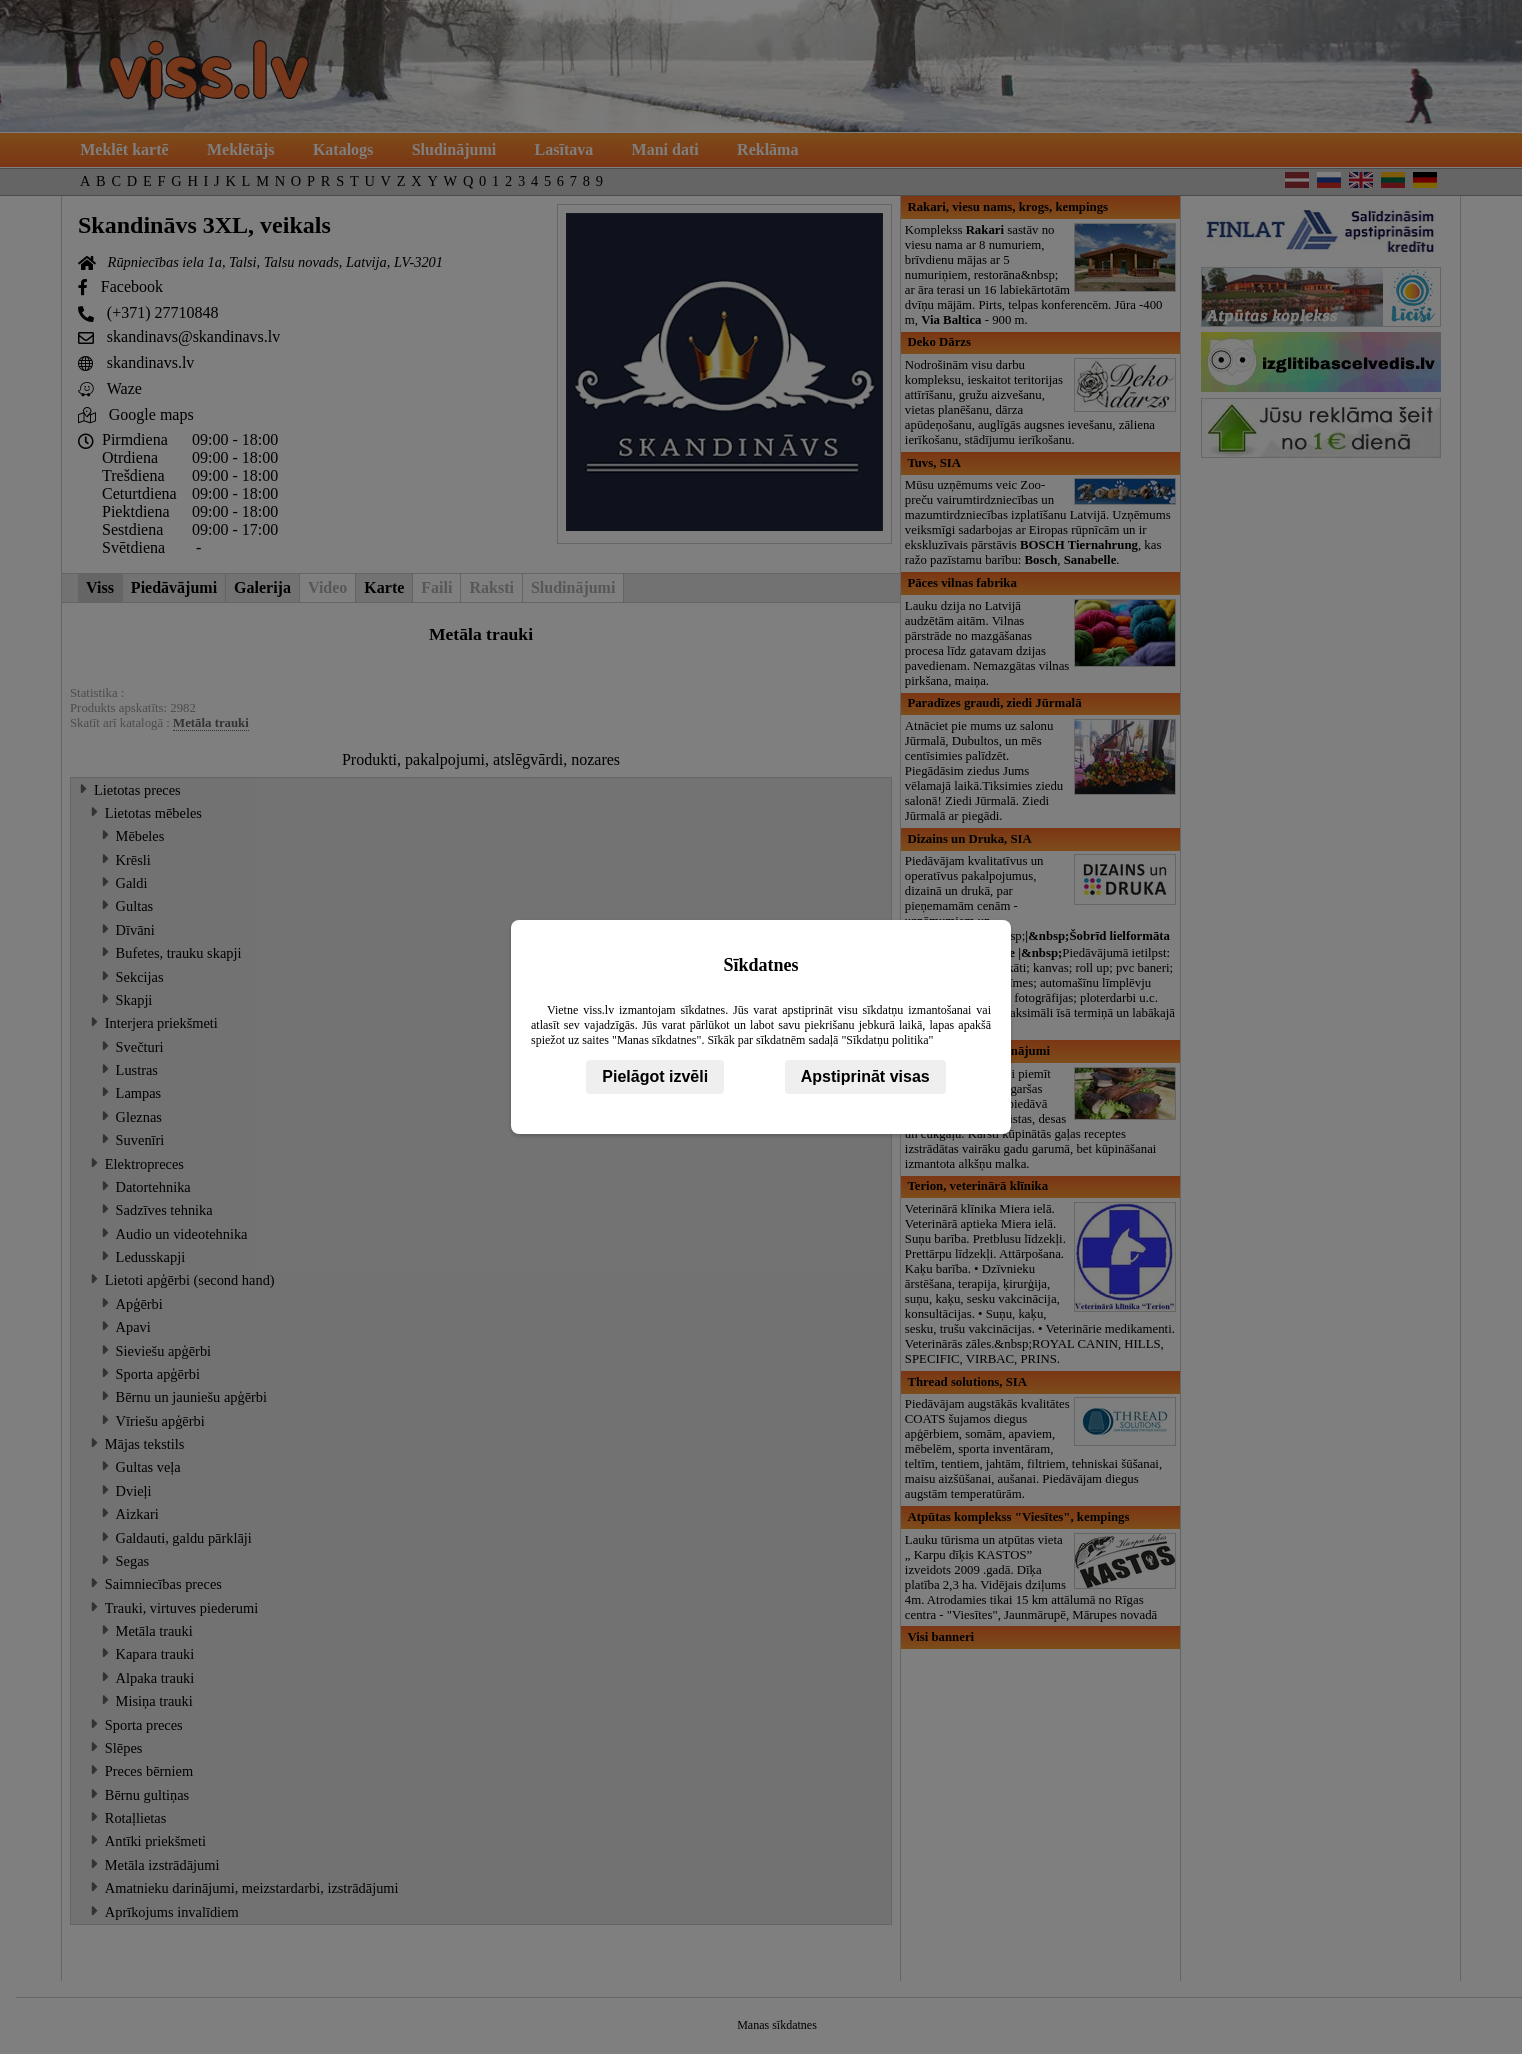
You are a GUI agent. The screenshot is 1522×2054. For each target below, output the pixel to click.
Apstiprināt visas (865, 1076)
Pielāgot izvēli (655, 1076)
